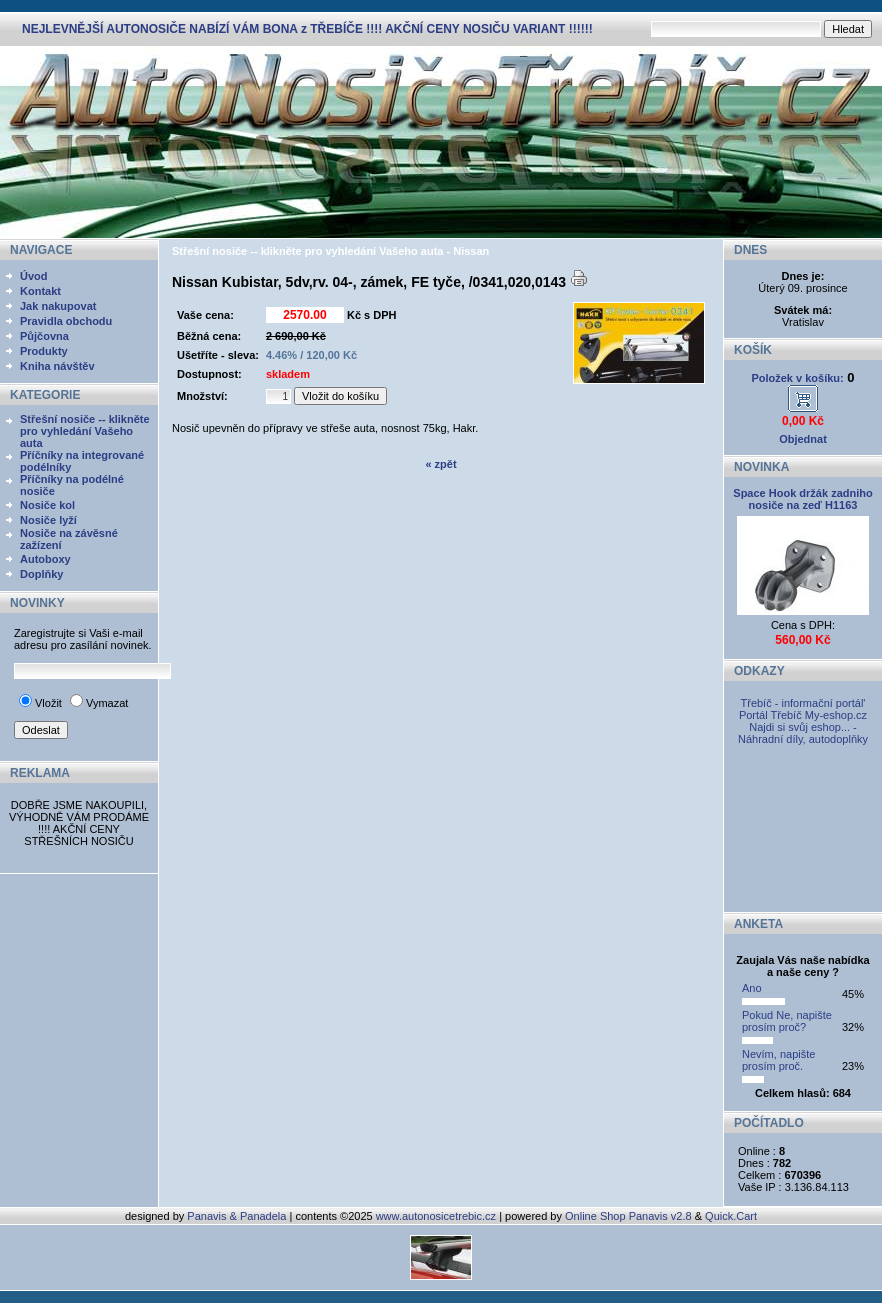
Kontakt (40, 291)
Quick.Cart (731, 1216)
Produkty (44, 351)
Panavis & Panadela (238, 1216)
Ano (752, 988)
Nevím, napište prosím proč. (778, 1060)
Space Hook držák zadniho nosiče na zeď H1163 (802, 499)
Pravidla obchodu (66, 321)
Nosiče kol (47, 505)
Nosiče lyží (48, 520)
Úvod (34, 276)
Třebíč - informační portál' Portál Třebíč (802, 709)
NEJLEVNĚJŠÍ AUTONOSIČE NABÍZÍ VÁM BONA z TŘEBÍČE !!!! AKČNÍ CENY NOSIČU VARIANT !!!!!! (307, 29)
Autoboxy (45, 559)
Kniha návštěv (57, 366)
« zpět (440, 464)
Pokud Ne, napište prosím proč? (787, 1021)
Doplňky (41, 574)
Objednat (803, 439)
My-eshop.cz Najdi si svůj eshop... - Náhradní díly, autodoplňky (803, 727)
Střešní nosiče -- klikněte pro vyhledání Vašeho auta (85, 431)
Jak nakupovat (58, 306)
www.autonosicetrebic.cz (436, 1216)
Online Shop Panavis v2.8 (628, 1216)
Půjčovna (44, 336)
